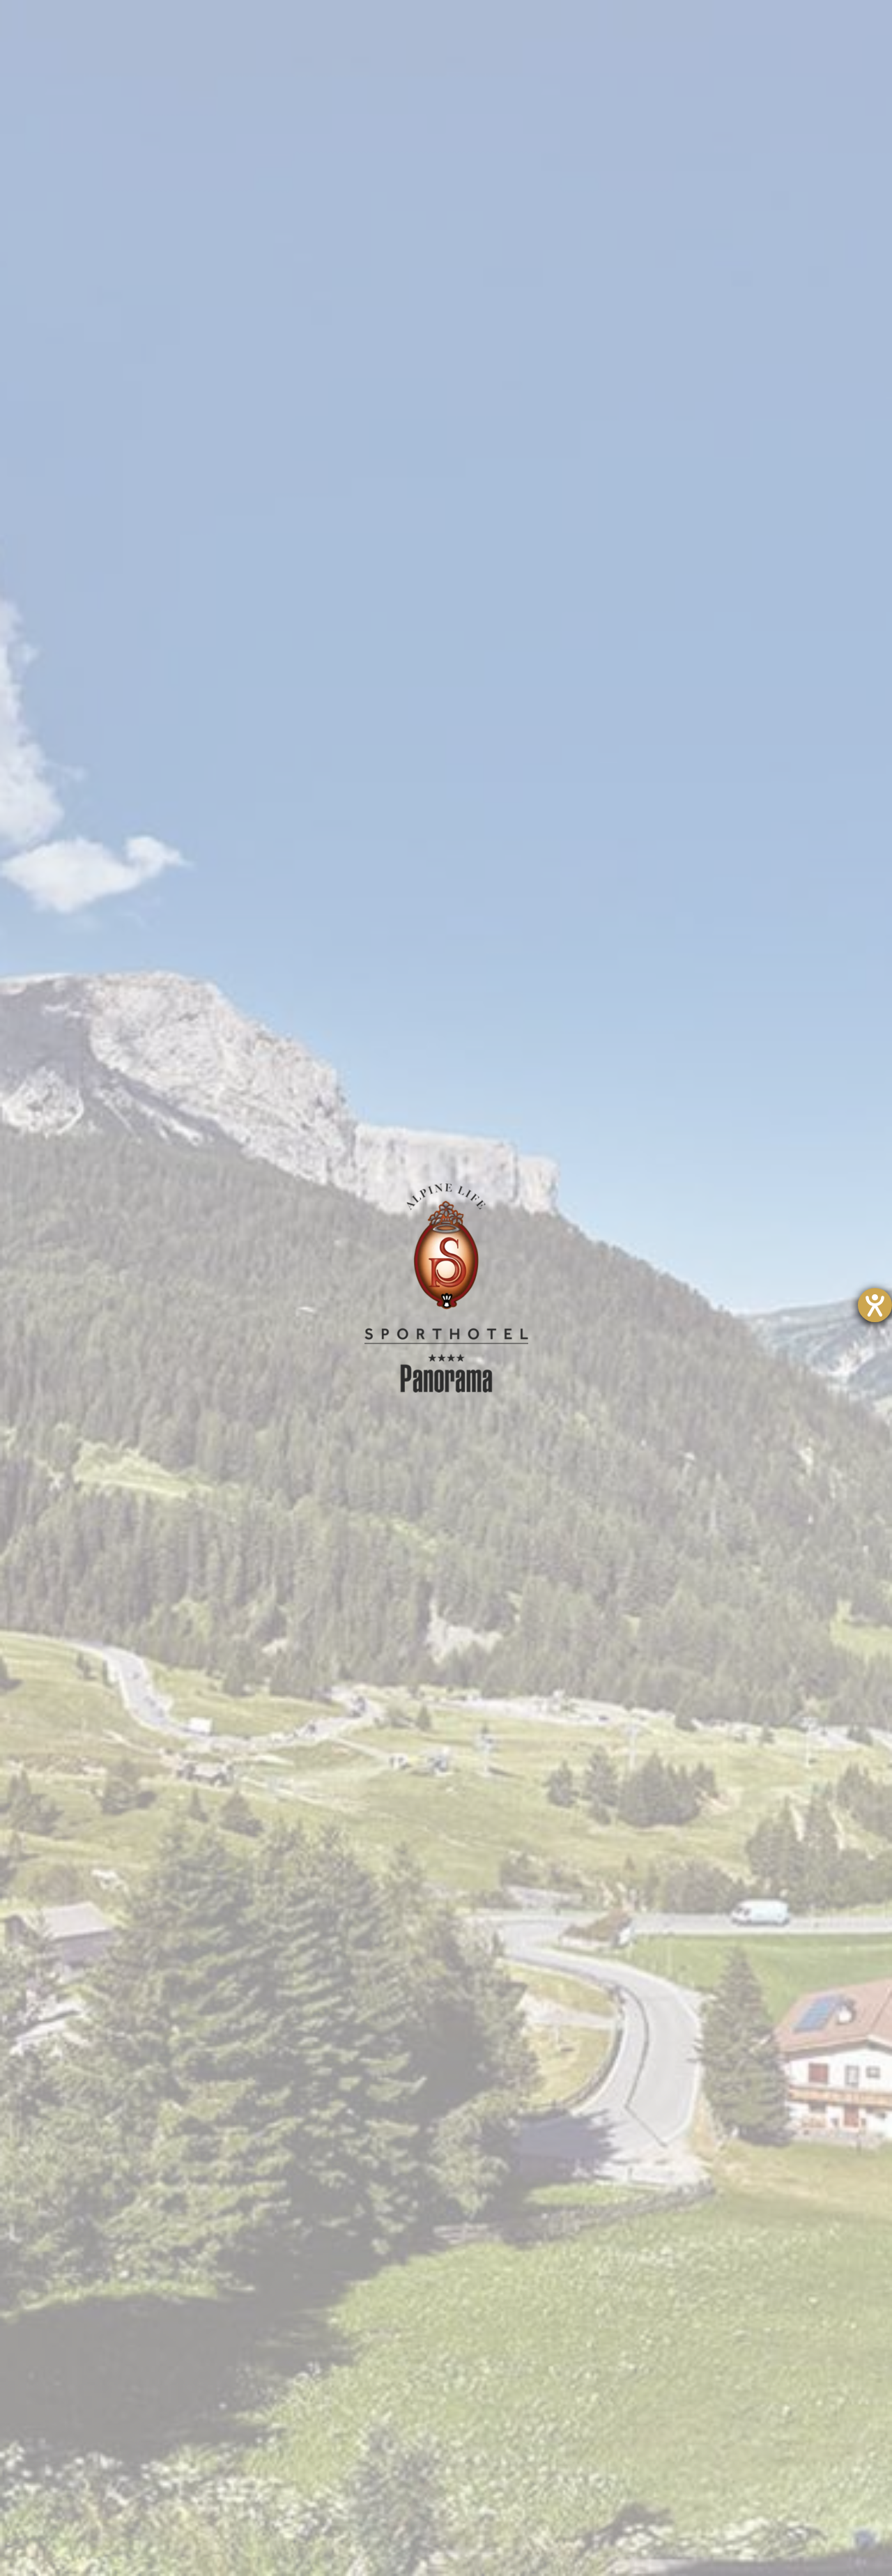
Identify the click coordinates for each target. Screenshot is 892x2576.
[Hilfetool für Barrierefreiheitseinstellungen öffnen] (875, 1305)
